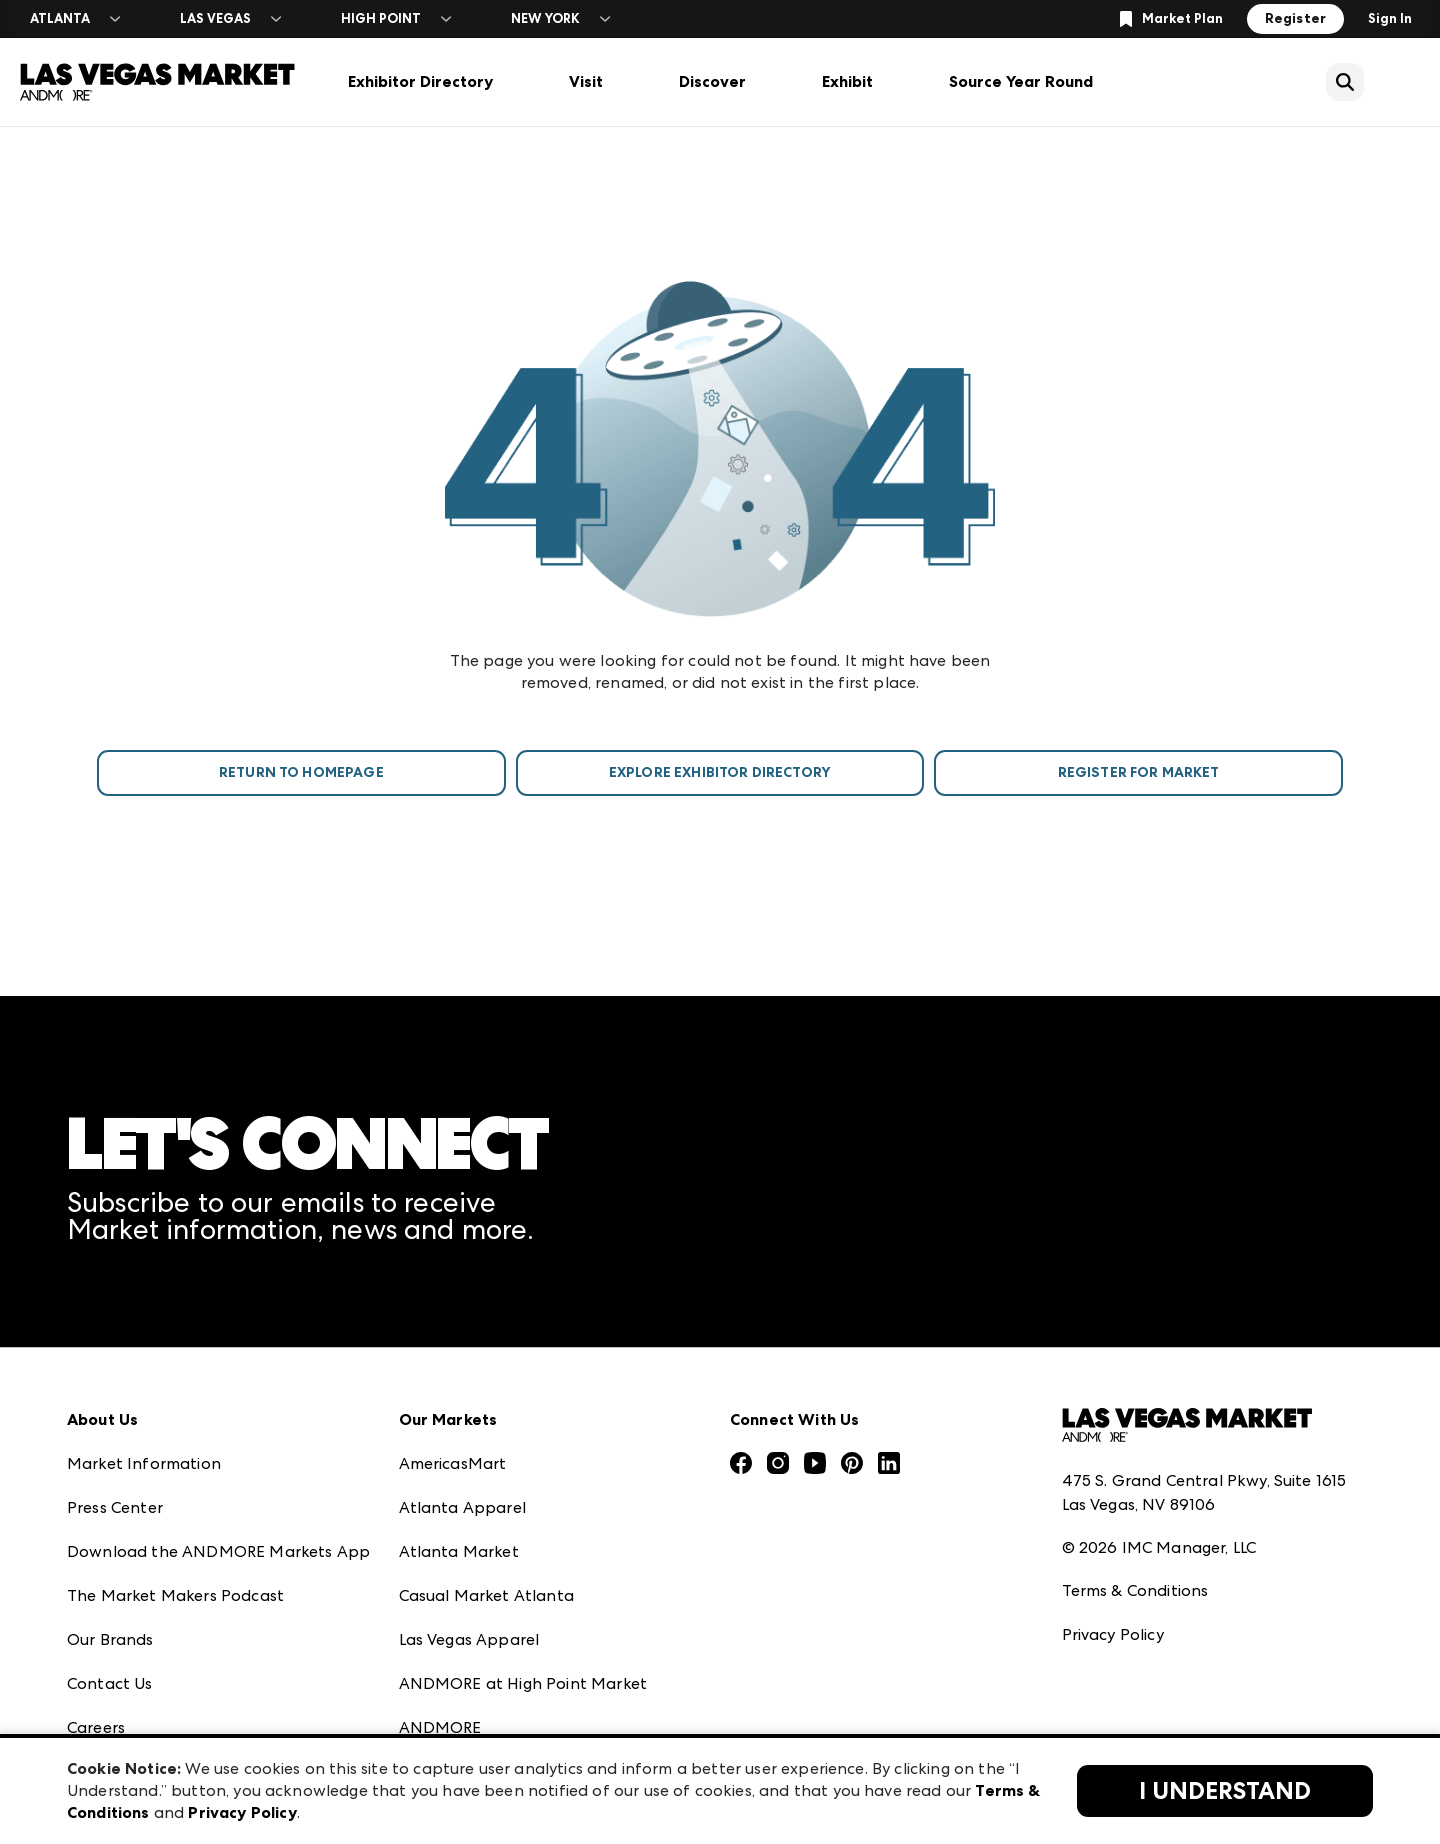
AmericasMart (453, 1463)
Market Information (144, 1463)
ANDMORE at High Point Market (523, 1683)
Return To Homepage (301, 772)
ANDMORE (440, 1727)
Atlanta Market (459, 1551)
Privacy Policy (1113, 1634)
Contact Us (110, 1683)
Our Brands (110, 1639)
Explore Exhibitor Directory (720, 772)
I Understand (1225, 1791)
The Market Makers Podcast (175, 1595)
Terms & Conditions (1135, 1590)
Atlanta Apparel (462, 1507)
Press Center (115, 1507)
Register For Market (1139, 772)
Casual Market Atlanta (486, 1595)
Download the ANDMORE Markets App (218, 1551)
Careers (96, 1727)
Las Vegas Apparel (469, 1639)
